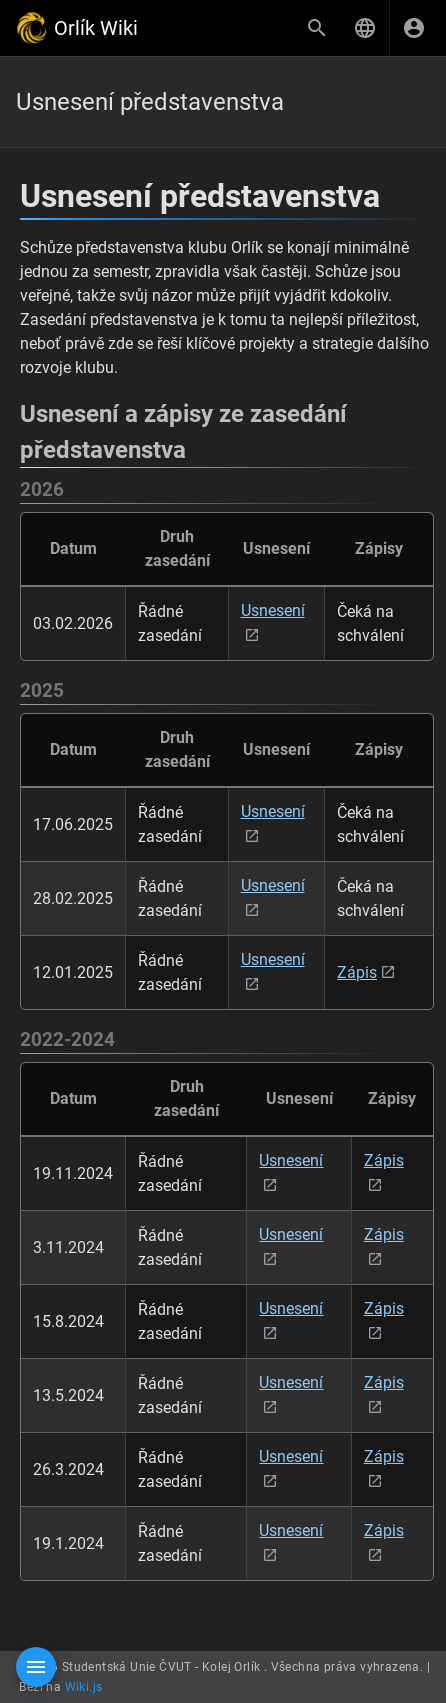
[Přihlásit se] (414, 28)
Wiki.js (84, 1687)
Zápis (357, 972)
